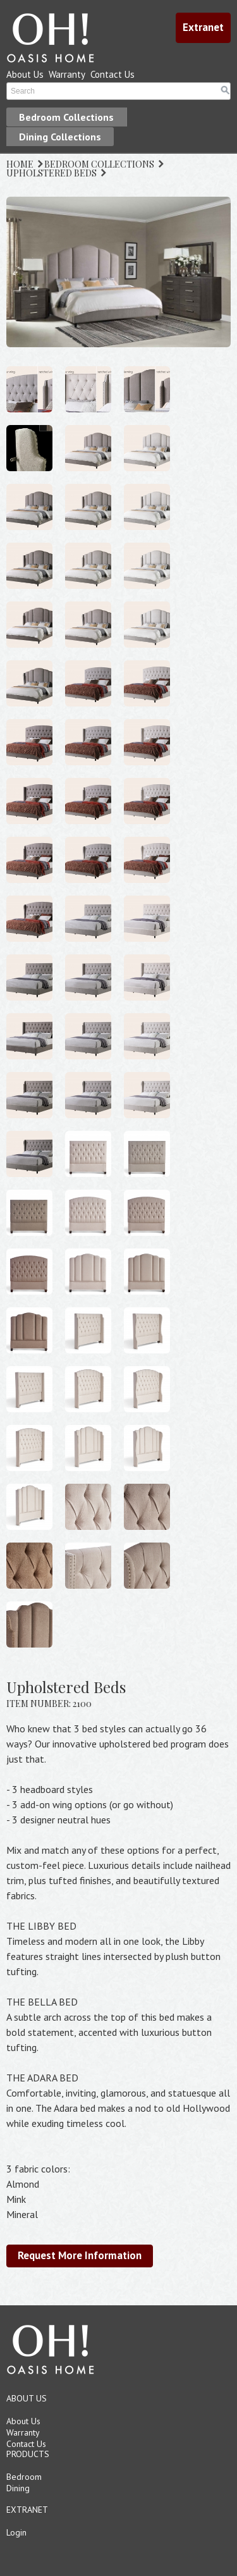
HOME (19, 164)
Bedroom (24, 2476)
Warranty (67, 74)
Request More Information (80, 2255)
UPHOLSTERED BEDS (51, 173)
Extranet (203, 27)
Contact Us (112, 74)
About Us (25, 74)
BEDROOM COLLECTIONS (99, 164)
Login (16, 2532)
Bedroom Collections (66, 117)
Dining (18, 2488)
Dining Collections (60, 136)
